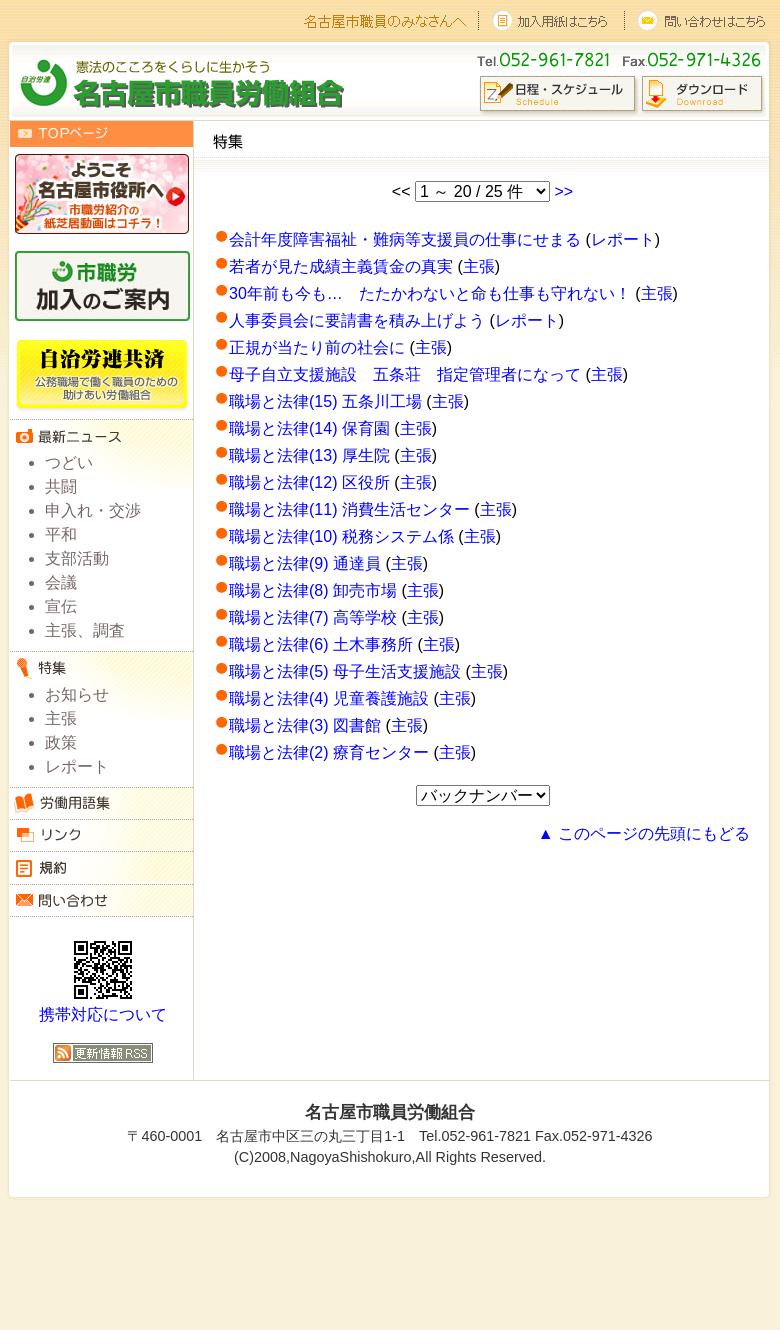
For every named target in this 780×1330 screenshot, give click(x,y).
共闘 (61, 486)
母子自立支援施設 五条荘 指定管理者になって (405, 374)
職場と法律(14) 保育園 (309, 428)
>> (563, 191)
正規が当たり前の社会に (317, 347)
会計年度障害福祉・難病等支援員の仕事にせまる (405, 239)
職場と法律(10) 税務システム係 (341, 536)
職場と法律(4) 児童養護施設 (329, 698)
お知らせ (77, 694)
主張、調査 (85, 630)
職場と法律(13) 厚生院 (309, 455)
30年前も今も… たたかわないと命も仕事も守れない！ (430, 293)
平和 (61, 534)
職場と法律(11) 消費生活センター (349, 509)
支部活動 (77, 558)
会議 (61, 582)
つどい (69, 462)
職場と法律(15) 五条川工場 (325, 401)
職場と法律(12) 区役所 (309, 482)
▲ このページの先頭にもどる (644, 833)
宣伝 (61, 606)
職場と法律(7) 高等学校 (313, 617)
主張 (479, 266)
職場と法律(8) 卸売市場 (313, 590)
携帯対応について (103, 1014)
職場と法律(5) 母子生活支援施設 (345, 671)
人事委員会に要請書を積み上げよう (357, 320)
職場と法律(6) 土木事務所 (321, 644)
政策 (61, 742)
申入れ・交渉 (93, 510)
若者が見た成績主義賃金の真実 (341, 266)
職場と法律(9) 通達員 (305, 563)
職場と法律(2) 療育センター (329, 752)
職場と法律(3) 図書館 (305, 725)
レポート (623, 239)
